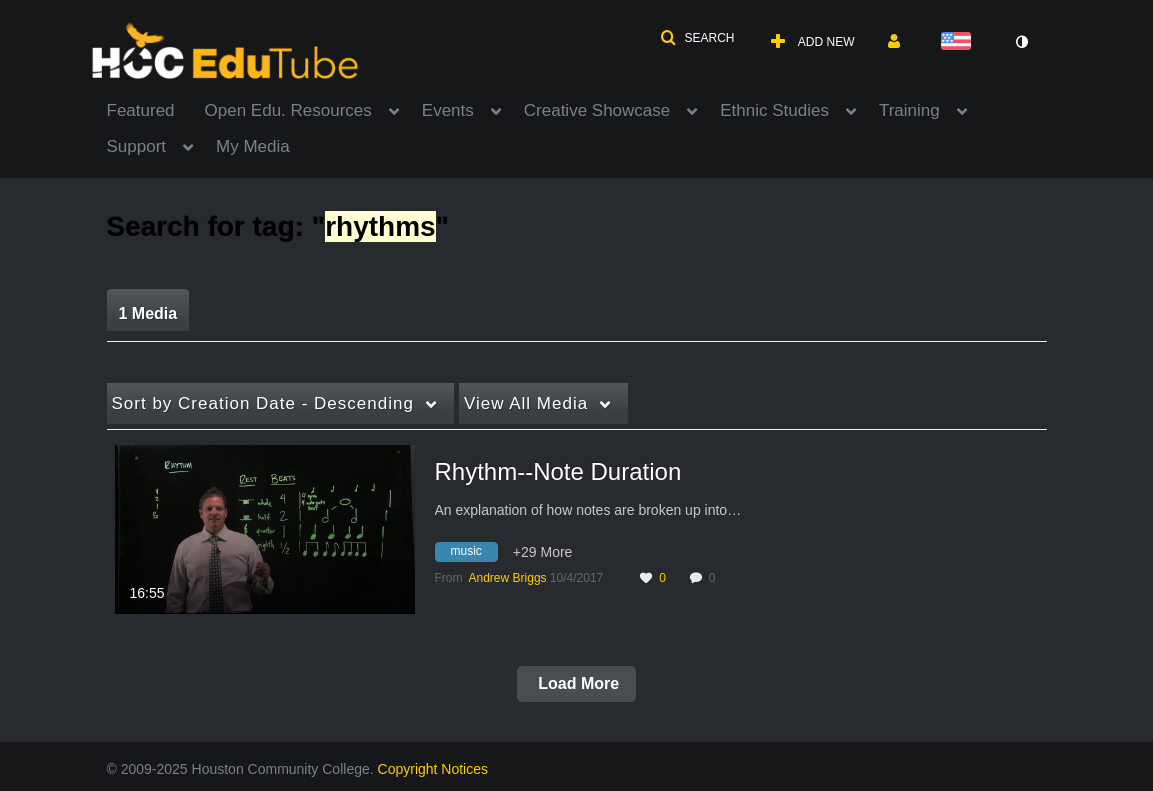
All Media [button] (526, 403)
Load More (576, 683)
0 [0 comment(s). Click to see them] (715, 578)
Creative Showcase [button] (597, 110)
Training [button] (909, 110)
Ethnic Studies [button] (774, 110)
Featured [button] (141, 110)
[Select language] (960, 42)
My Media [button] (253, 146)
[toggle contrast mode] (1022, 42)
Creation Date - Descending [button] (263, 403)
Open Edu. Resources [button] (288, 110)
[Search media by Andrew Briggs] (508, 578)
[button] (697, 38)
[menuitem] (156, 109)
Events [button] (448, 110)
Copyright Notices (433, 769)
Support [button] (137, 146)
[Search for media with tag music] (474, 554)
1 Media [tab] (148, 313)
